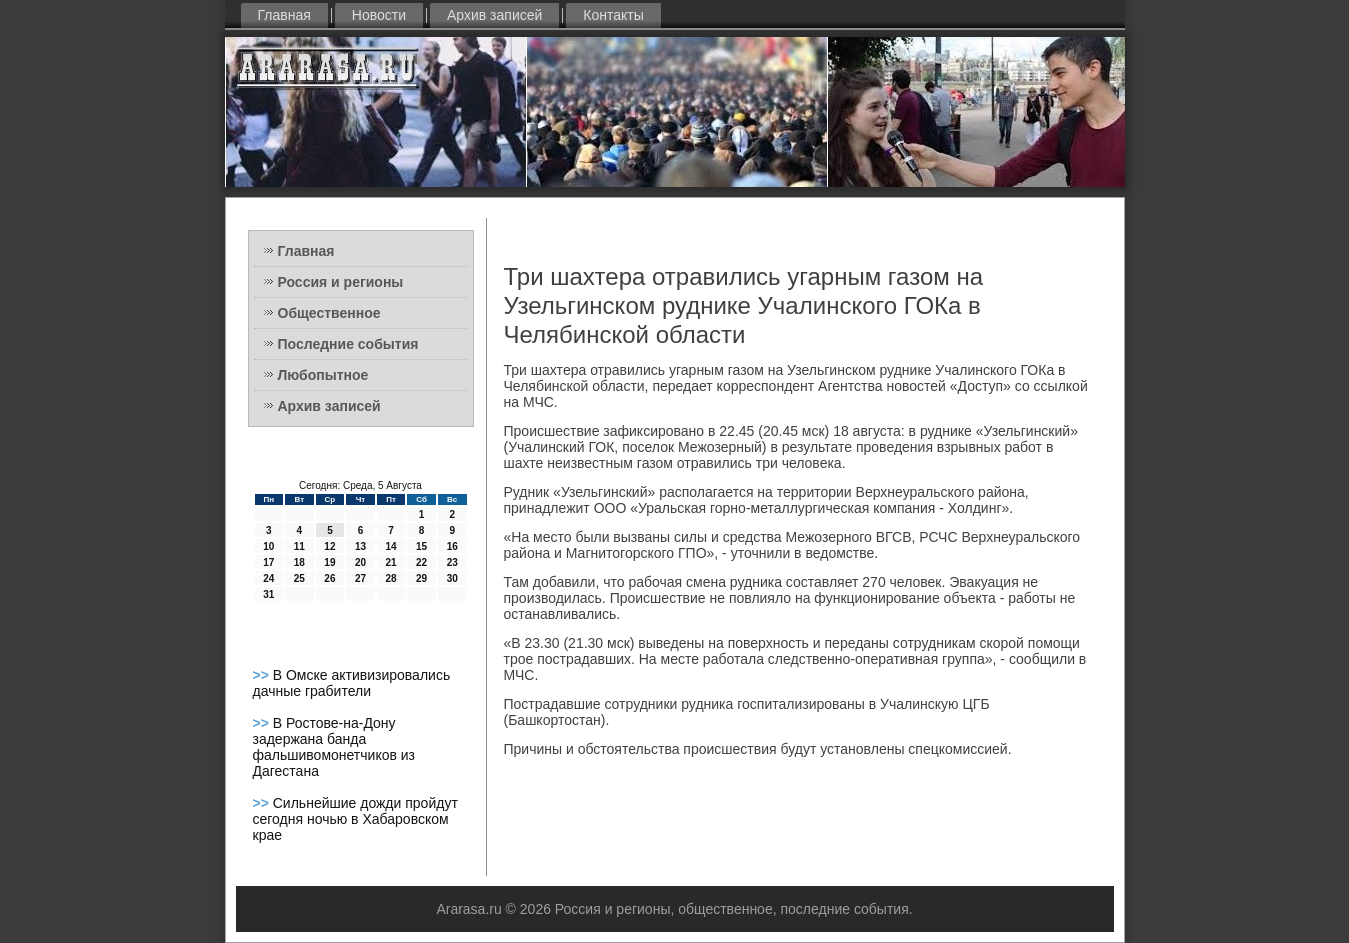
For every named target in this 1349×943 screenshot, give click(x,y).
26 (329, 578)
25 (299, 578)
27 (360, 578)
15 (421, 546)
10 (268, 546)
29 (421, 578)
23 (452, 562)
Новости (379, 15)
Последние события (348, 344)
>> (263, 675)
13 (360, 546)
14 (390, 546)
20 (360, 562)
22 (421, 562)
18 (299, 562)
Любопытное (323, 375)
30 (452, 578)
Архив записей (494, 15)
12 (329, 546)
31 (268, 594)
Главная (284, 15)
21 (390, 562)
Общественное (329, 313)
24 (268, 578)
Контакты (613, 15)
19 (329, 562)
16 (452, 546)
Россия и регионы (341, 282)
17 (268, 562)
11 (299, 546)
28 (390, 578)
